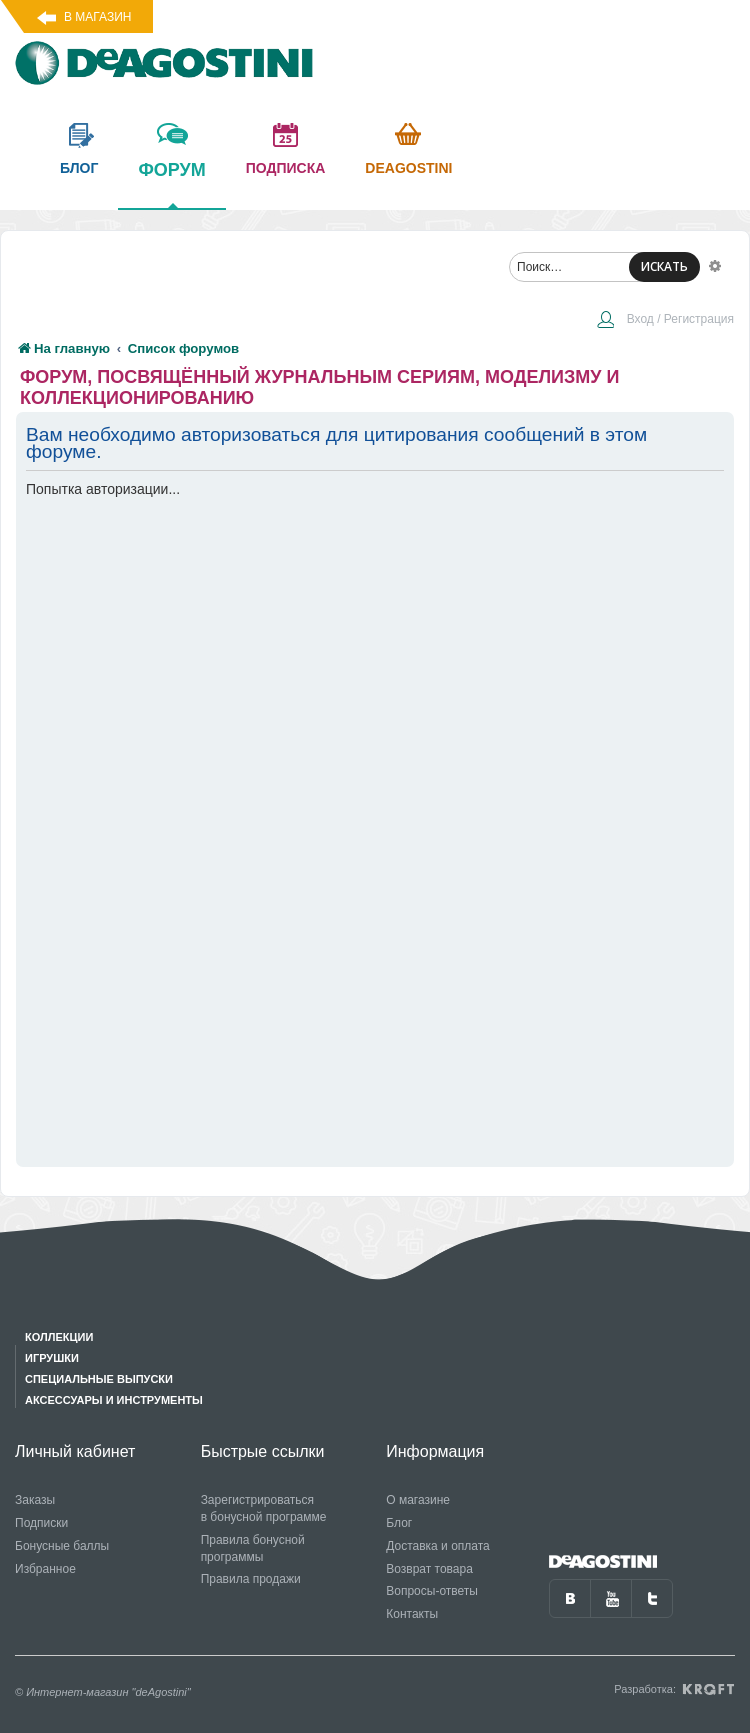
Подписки (41, 1523)
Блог (399, 1523)
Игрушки (52, 1358)
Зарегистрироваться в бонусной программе (264, 1508)
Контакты (412, 1614)
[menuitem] (665, 321)
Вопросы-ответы (432, 1591)
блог (79, 168)
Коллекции (59, 1337)
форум (171, 184)
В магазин (97, 17)
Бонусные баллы (62, 1546)
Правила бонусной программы (253, 1548)
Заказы (35, 1500)
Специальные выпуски (99, 1379)
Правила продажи (251, 1579)
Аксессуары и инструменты (114, 1400)
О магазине (418, 1500)
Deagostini (408, 168)
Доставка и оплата (438, 1546)
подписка (286, 168)
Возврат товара (429, 1569)
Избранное (45, 1569)
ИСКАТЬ (664, 266)
